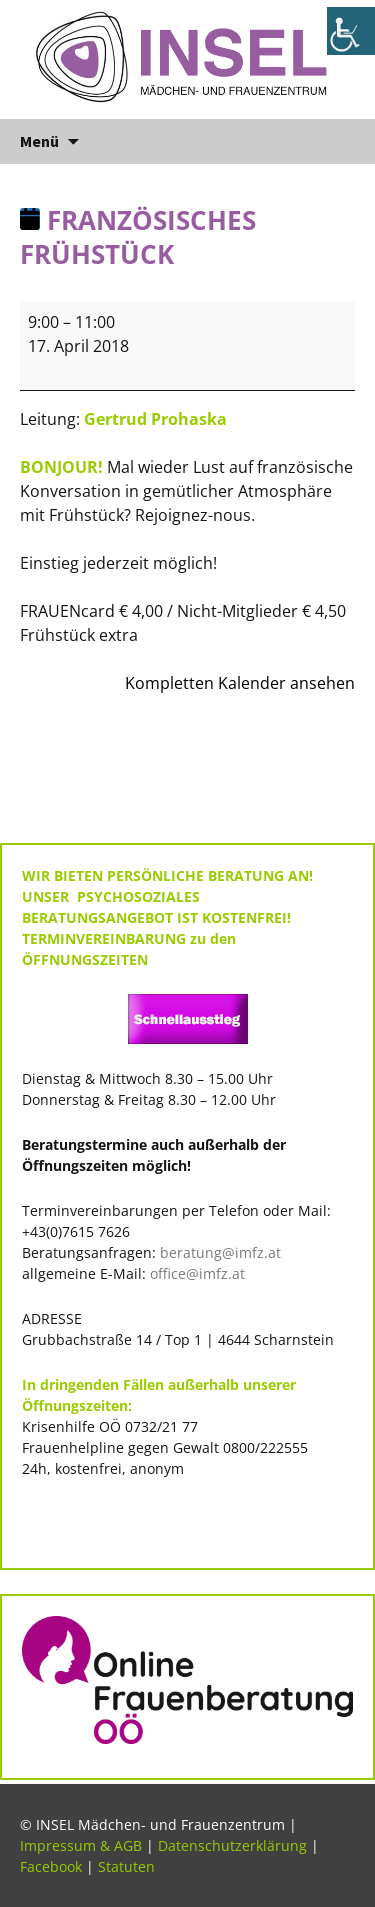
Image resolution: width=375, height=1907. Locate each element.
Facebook (51, 1866)
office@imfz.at (197, 1273)
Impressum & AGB (81, 1845)
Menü (39, 141)
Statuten (126, 1866)
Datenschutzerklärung (232, 1845)
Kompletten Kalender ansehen (240, 683)
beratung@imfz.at (220, 1252)
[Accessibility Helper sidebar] (351, 31)
